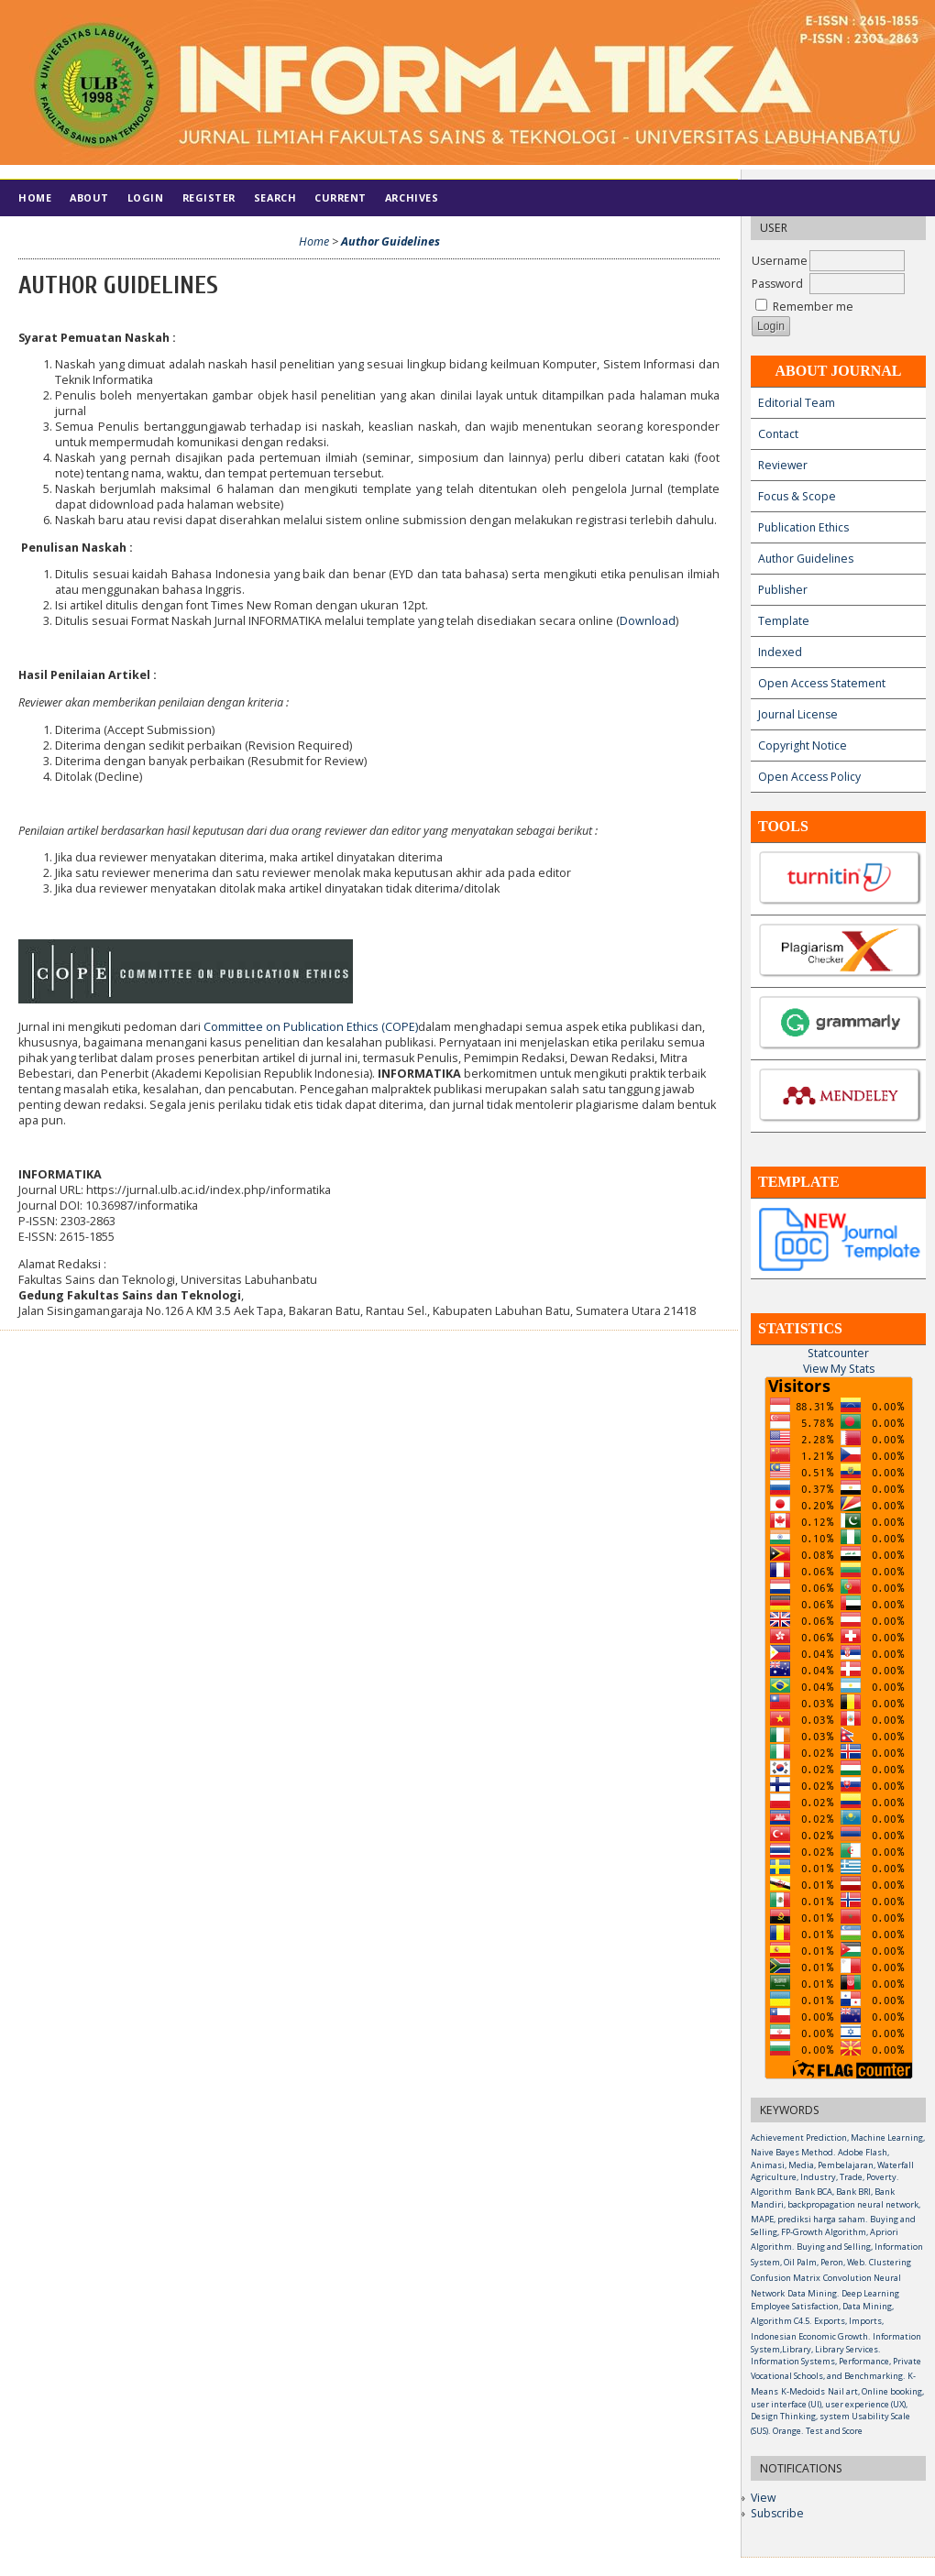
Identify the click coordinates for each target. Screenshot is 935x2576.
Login (145, 197)
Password (777, 283)
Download (648, 621)
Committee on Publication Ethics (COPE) (311, 1027)
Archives (411, 197)
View (763, 2497)
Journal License (798, 714)
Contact (778, 434)
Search (275, 197)
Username (780, 261)
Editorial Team (796, 403)
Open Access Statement (822, 683)
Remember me (813, 306)
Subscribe (777, 2513)
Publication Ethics (803, 527)
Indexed (780, 652)
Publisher (783, 589)
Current (340, 197)
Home (34, 197)
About (89, 197)
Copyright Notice (802, 745)
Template (783, 621)
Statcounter (838, 1353)
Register (209, 197)
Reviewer (783, 465)
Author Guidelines (805, 558)
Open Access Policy (809, 776)
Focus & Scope (797, 496)
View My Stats (838, 1368)
